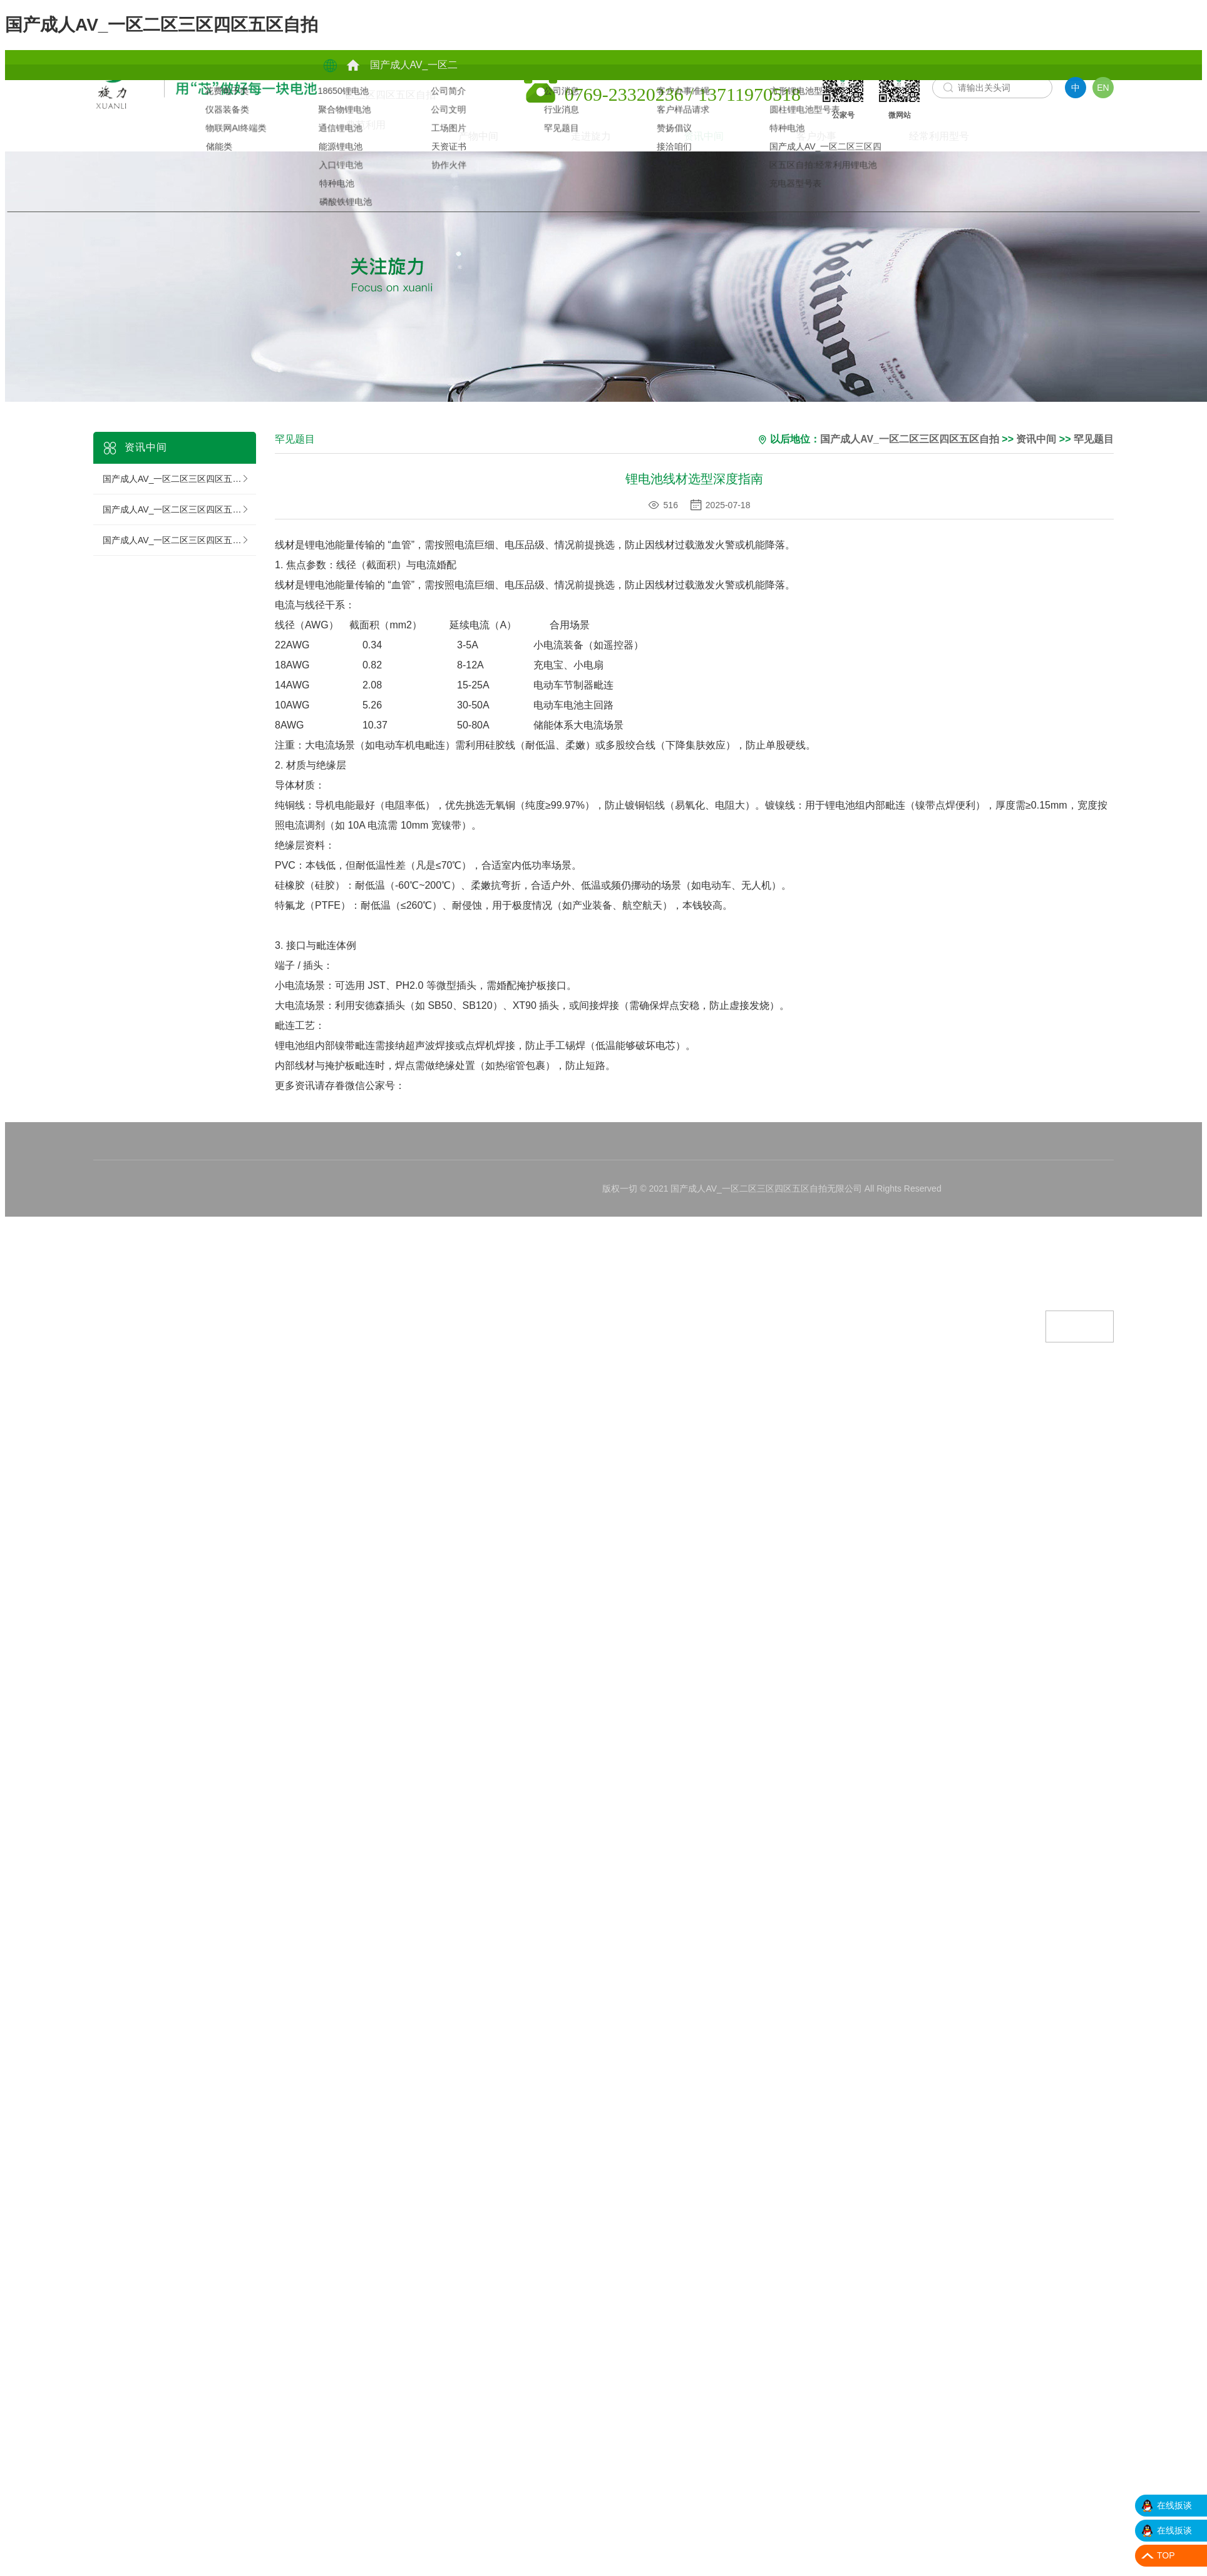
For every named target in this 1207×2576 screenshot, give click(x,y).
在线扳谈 (1174, 2505)
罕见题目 (1095, 431)
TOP (1166, 2555)
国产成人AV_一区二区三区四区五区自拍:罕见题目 (179, 531)
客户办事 (337, 125)
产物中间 (410, 95)
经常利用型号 (459, 136)
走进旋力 (112, 125)
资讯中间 (225, 125)
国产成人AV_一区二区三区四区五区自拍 (161, 24)
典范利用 (410, 65)
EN (1103, 88)
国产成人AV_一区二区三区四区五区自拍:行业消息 (179, 501)
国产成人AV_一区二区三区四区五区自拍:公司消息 (179, 470)
